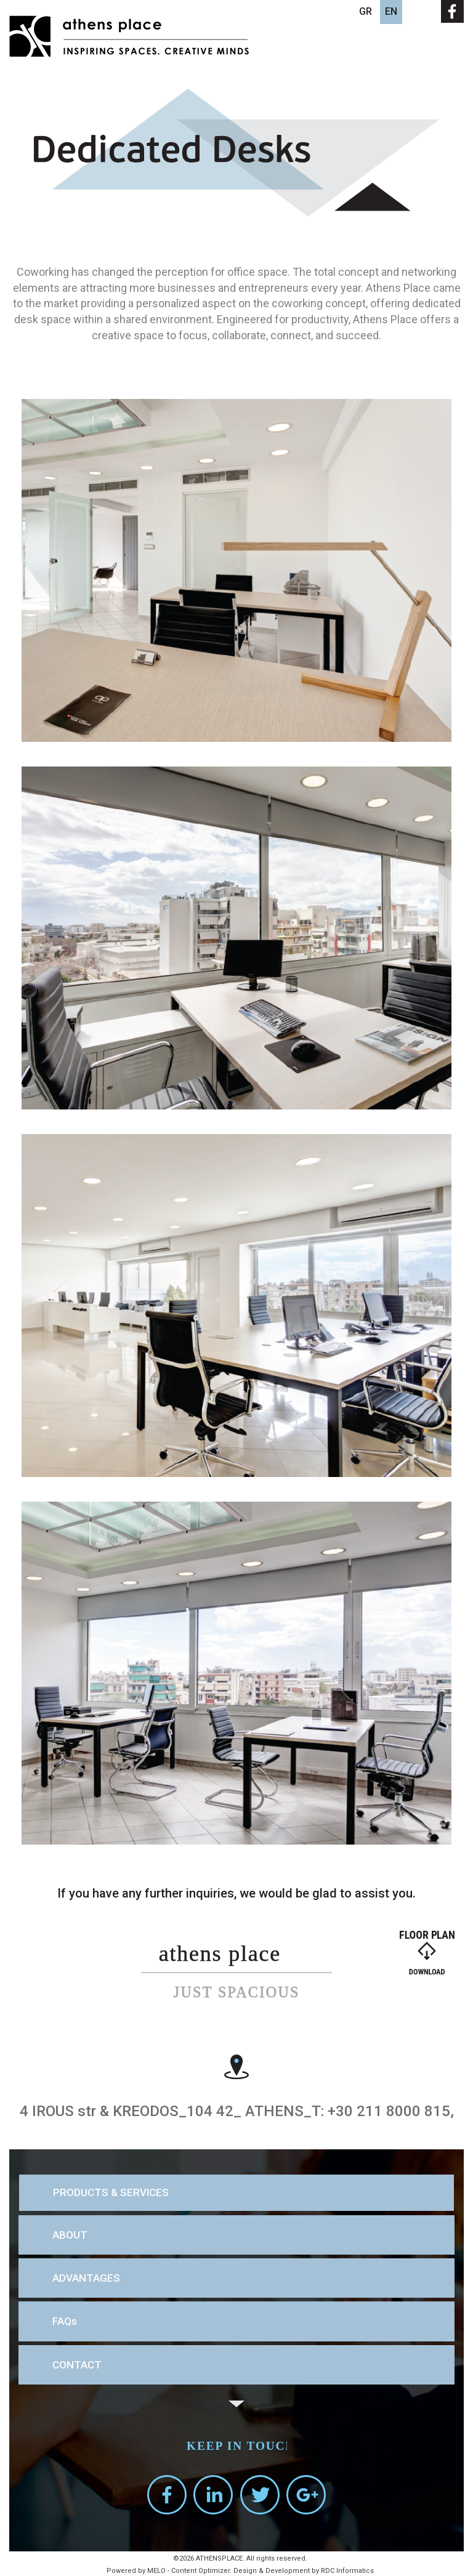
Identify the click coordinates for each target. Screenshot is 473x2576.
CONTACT (77, 2365)
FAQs (64, 2321)
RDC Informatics (347, 2571)
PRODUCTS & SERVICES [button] (111, 2193)
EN (391, 11)
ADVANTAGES (86, 2278)
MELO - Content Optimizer (188, 2571)
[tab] (236, 2193)
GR (365, 11)
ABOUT (69, 2235)
